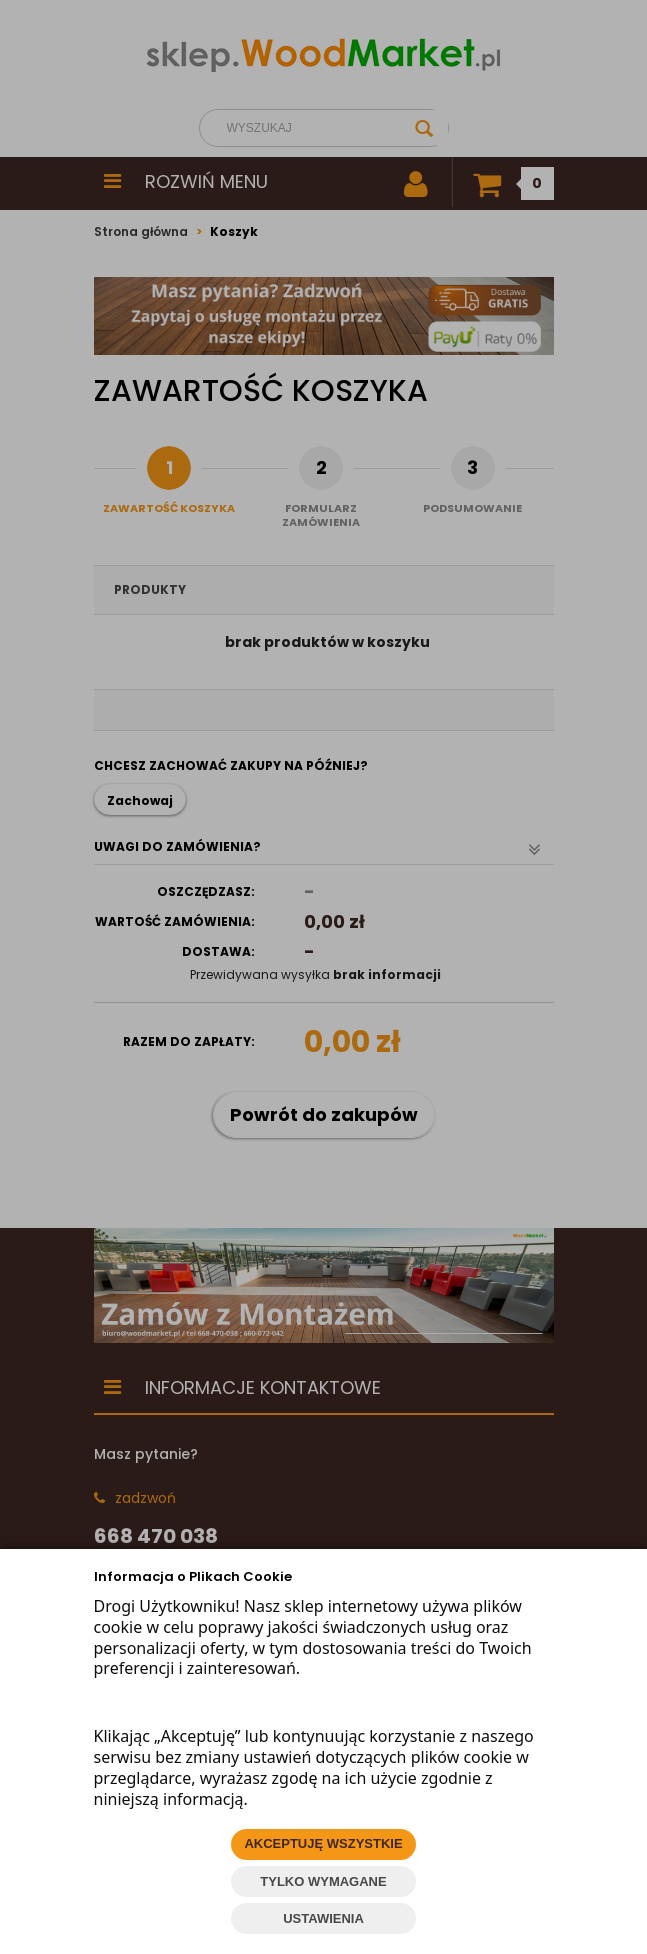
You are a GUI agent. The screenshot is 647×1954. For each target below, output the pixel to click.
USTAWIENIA (323, 1918)
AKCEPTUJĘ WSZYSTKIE (323, 1843)
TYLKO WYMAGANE (323, 1881)
